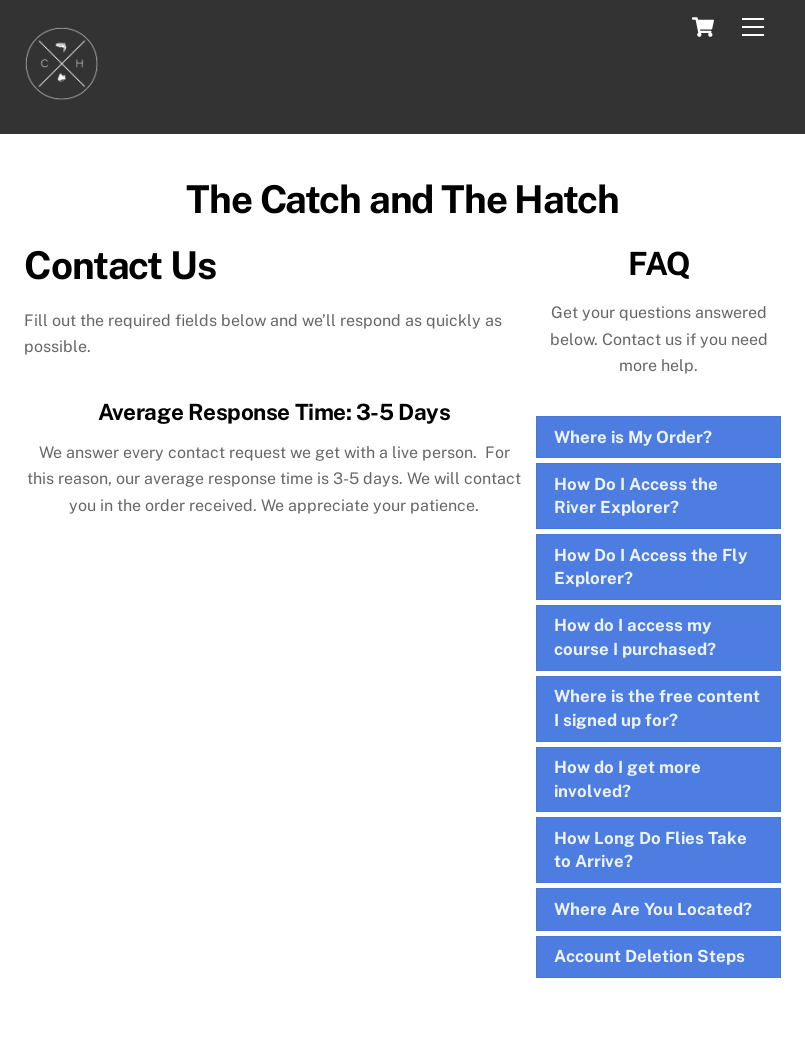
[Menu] (753, 27)
